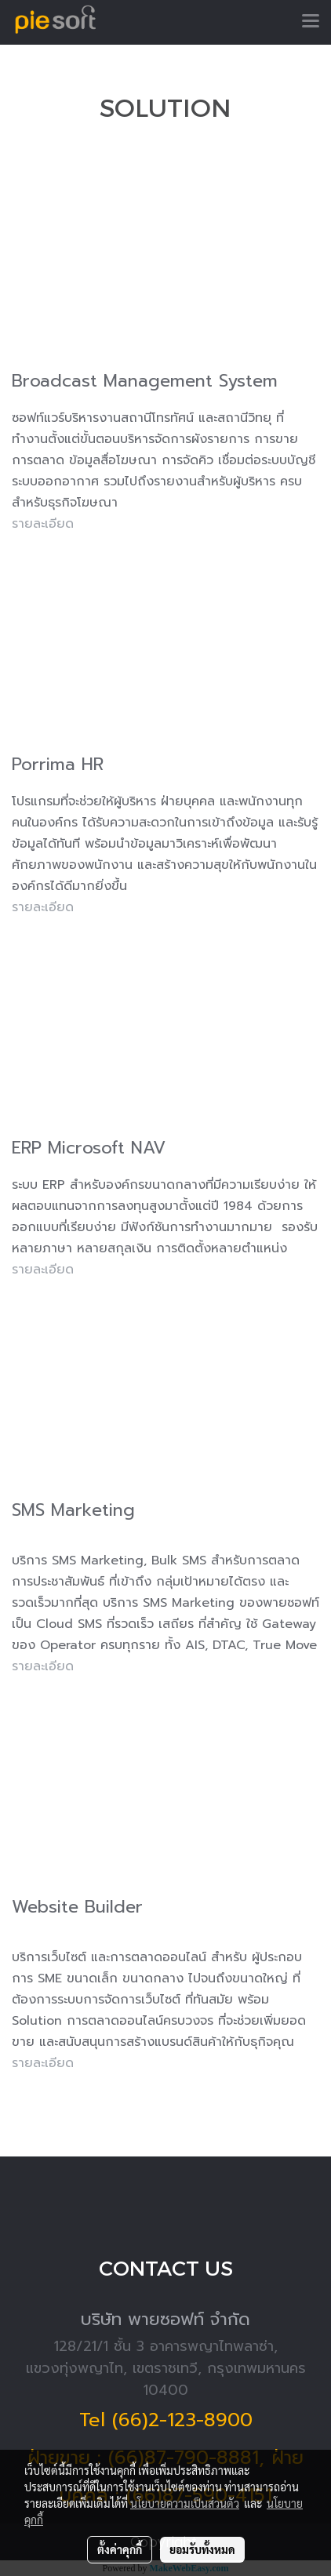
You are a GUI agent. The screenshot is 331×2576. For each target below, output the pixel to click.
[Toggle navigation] (310, 22)
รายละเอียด (43, 907)
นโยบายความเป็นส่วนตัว (184, 2503)
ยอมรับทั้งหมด (202, 2549)
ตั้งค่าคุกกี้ (119, 2549)
